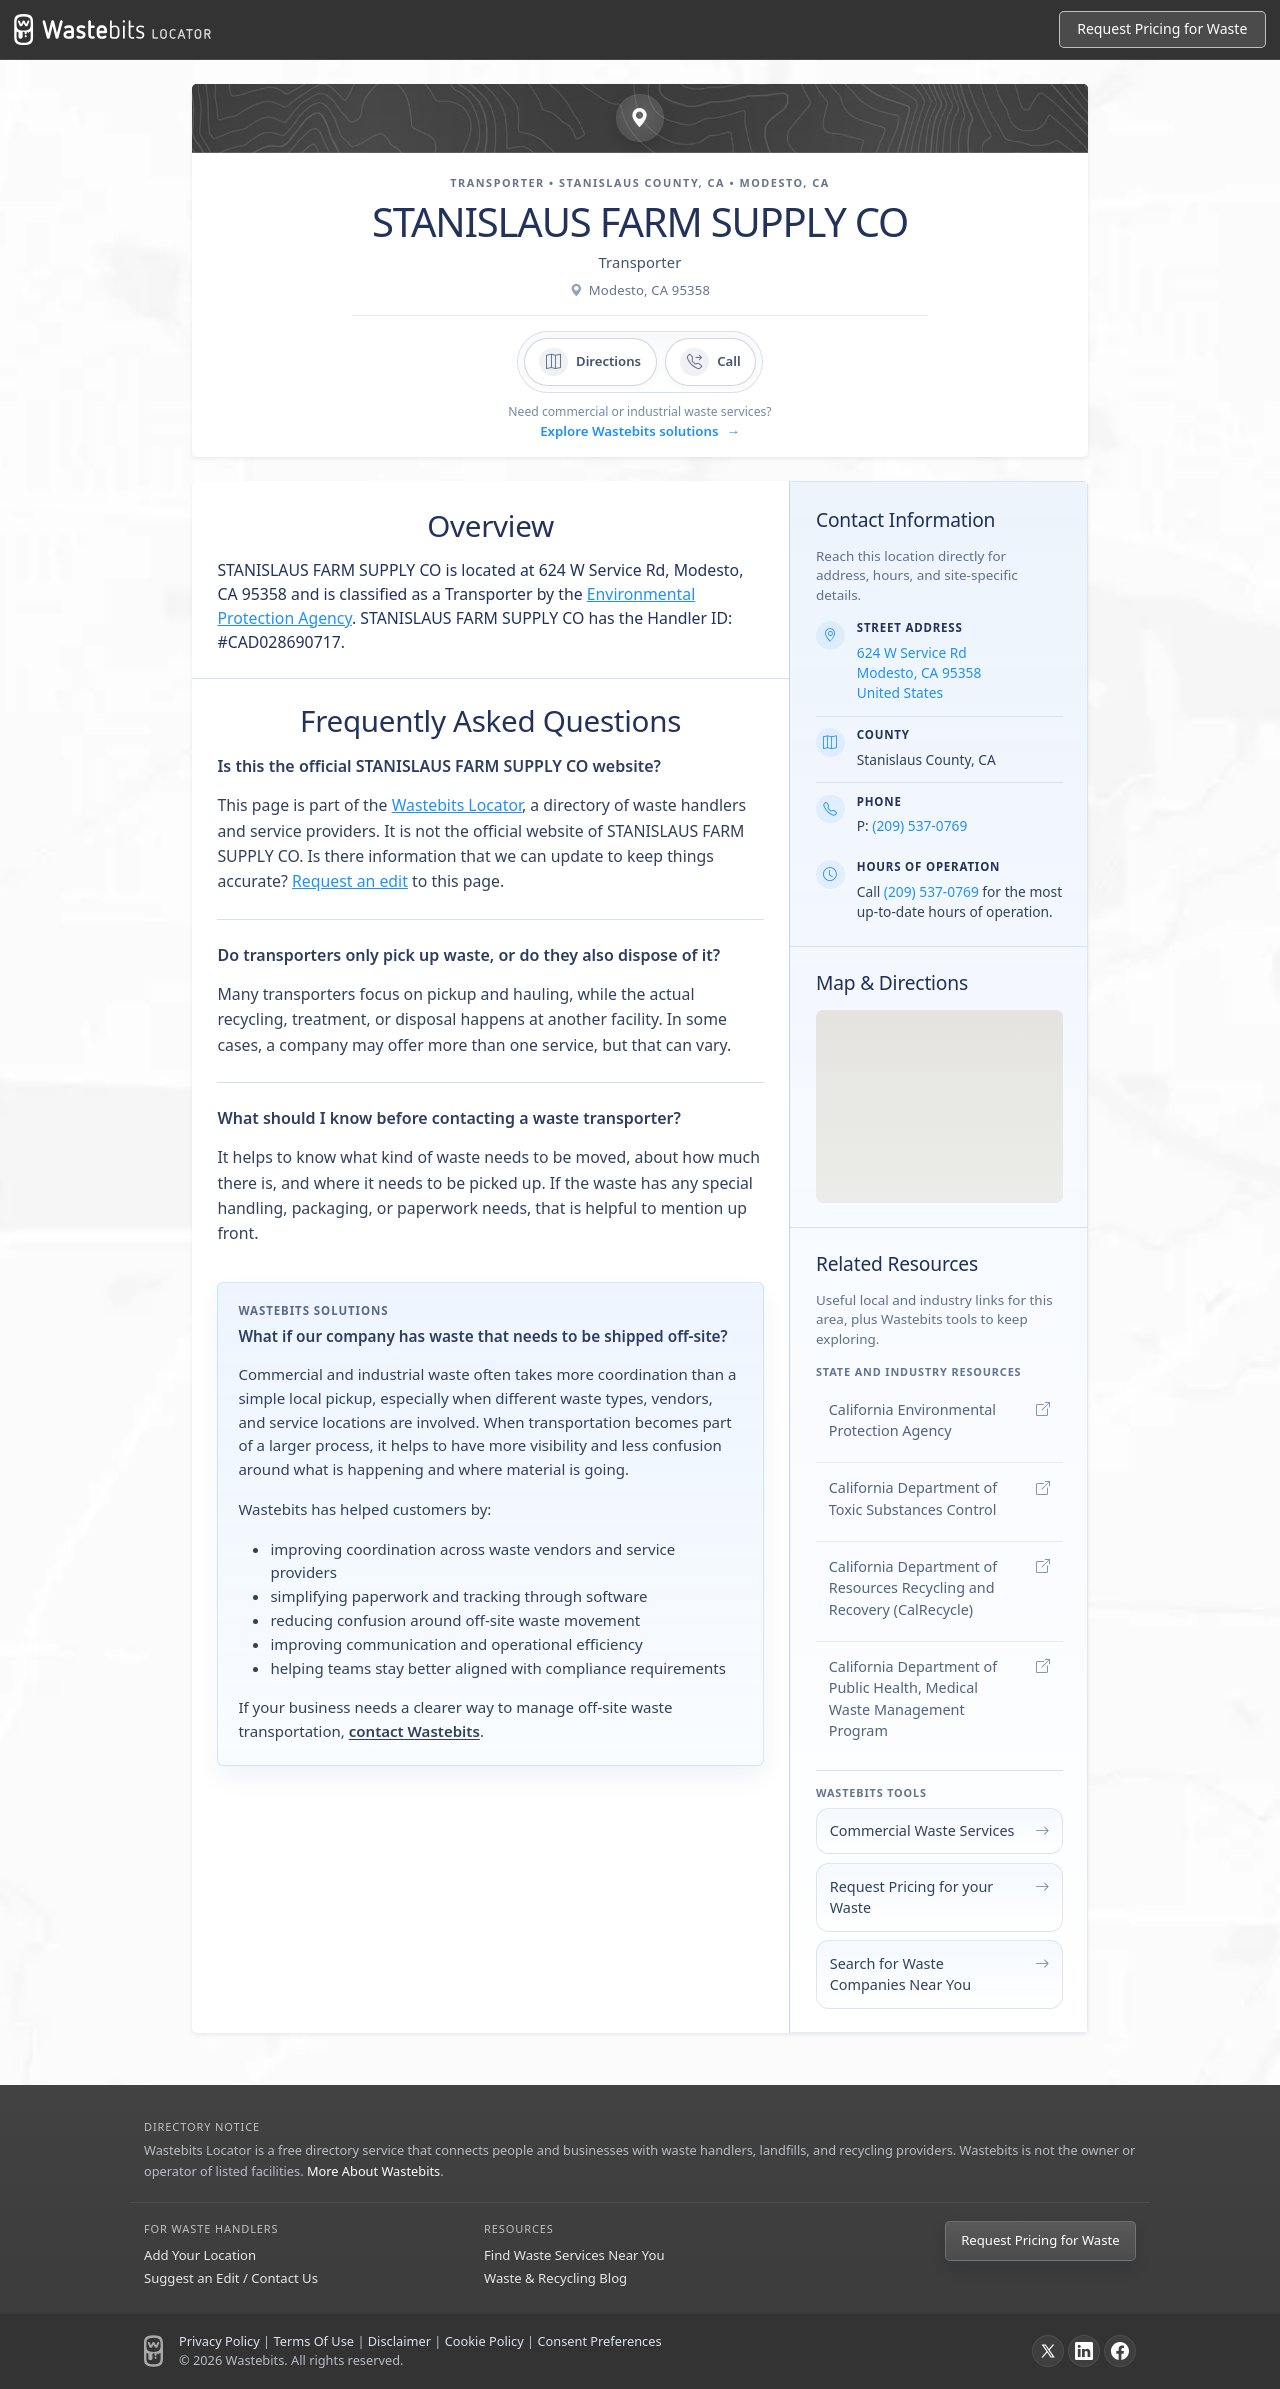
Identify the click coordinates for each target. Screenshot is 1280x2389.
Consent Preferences (599, 2341)
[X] (1048, 2351)
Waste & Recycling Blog (555, 2278)
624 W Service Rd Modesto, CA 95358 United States (919, 672)
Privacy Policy (219, 2341)
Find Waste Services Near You (574, 2255)
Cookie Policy (484, 2341)
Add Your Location (200, 2255)
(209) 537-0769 (919, 825)
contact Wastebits (414, 1731)
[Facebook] (1120, 2351)
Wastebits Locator (457, 805)
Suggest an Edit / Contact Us (231, 2278)
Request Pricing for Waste (1040, 2240)
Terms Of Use (313, 2341)
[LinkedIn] (1084, 2351)
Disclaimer (399, 2341)
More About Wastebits (373, 2171)
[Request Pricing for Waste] (1162, 29)
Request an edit (350, 881)
